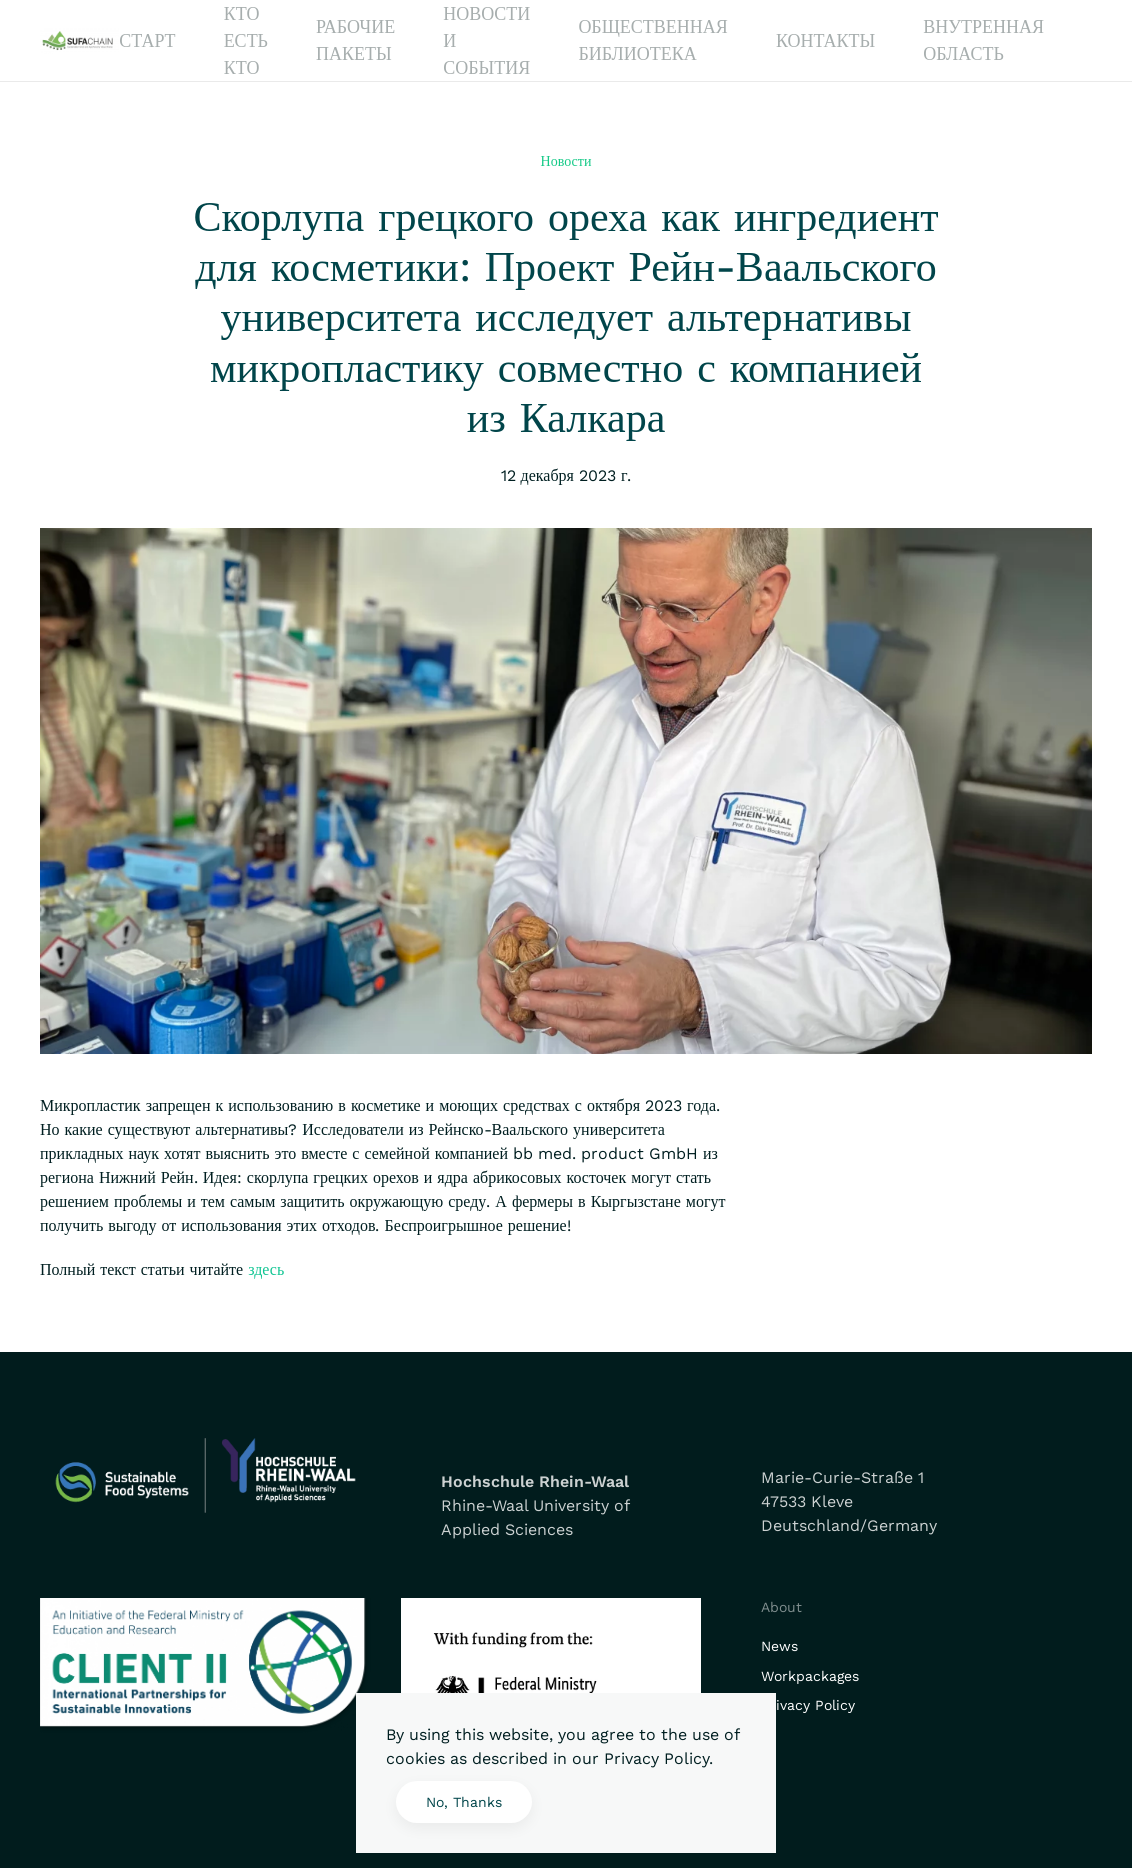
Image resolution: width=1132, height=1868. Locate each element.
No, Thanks (464, 1802)
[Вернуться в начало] (79, 41)
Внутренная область (983, 40)
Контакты (825, 40)
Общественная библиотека (653, 40)
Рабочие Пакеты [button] (355, 40)
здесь (266, 1269)
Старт (147, 40)
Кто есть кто (246, 40)
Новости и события (486, 40)
